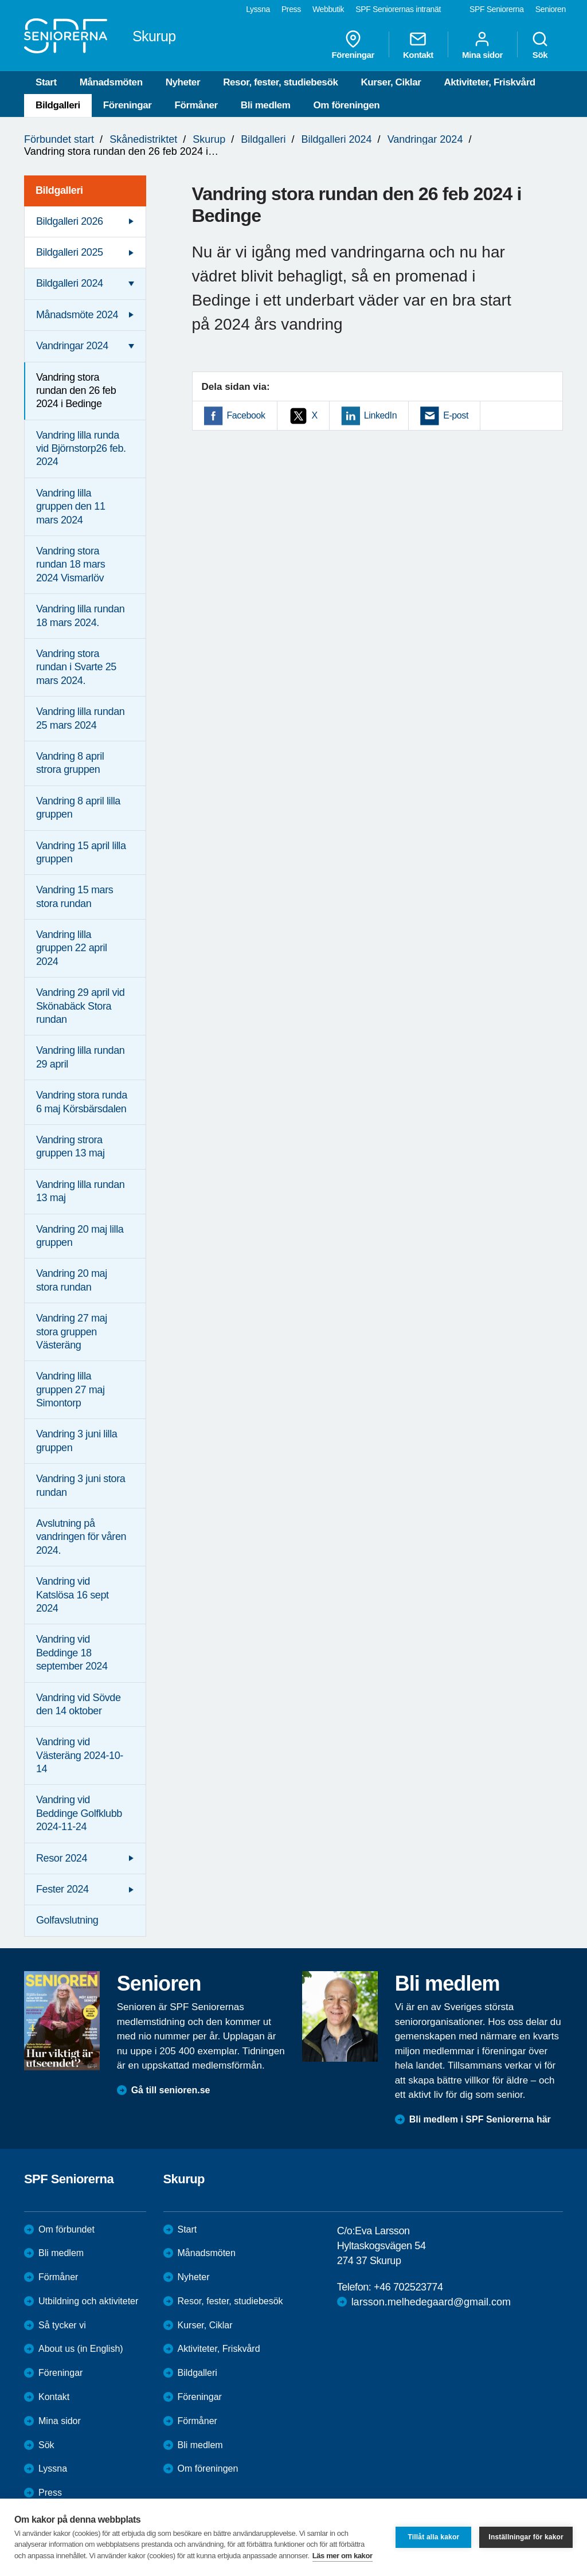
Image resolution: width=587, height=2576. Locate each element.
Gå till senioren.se (170, 2090)
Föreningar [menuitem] (353, 44)
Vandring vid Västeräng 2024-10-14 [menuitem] (79, 1755)
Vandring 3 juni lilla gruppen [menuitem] (76, 1440)
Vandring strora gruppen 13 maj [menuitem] (70, 1146)
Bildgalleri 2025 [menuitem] (69, 252)
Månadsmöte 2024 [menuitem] (77, 314)
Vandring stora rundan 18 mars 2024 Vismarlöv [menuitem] (70, 564)
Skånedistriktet (143, 139)
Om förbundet (66, 2229)
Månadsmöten (111, 82)
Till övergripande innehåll (0, 0)
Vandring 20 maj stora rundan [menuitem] (71, 1280)
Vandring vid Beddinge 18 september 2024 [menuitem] (72, 1652)
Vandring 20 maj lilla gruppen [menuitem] (79, 1235)
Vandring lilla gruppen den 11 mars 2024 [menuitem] (70, 506)
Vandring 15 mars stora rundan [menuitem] (74, 896)
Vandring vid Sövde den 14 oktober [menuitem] (78, 1704)
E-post (455, 415)
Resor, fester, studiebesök (280, 82)
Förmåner (196, 105)
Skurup (209, 139)
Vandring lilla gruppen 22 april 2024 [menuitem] (71, 948)
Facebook (246, 415)
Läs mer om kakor (342, 2555)
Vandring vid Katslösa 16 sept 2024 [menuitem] (72, 1595)
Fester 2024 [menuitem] (62, 1889)
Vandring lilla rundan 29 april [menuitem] (80, 1057)
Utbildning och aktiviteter (88, 2301)
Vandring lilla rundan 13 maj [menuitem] (80, 1191)
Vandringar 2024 (425, 139)
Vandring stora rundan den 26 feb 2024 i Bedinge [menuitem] (76, 391)
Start (46, 82)
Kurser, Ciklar (391, 82)
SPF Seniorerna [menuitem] (496, 9)
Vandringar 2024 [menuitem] (72, 345)
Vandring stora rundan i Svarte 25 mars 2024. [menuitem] (76, 667)
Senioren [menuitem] (550, 9)
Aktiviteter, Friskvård (489, 82)
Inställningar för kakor (525, 2537)
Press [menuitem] (291, 9)
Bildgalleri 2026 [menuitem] (69, 221)
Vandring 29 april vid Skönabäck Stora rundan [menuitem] (80, 1006)
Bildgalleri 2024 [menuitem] (69, 283)
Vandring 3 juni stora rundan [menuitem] (80, 1485)
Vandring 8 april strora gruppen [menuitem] (70, 762)
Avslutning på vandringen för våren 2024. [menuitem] (81, 1537)
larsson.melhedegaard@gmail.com (431, 2302)
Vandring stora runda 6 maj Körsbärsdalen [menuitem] (81, 1101)
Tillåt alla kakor (433, 2537)
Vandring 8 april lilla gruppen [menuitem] (78, 807)
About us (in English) (80, 2349)
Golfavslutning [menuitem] (67, 1920)
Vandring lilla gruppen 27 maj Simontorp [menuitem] (70, 1389)
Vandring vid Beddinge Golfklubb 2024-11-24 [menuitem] (79, 1813)
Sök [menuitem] (540, 44)
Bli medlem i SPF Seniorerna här (480, 2119)
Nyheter (183, 82)
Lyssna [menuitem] (258, 9)
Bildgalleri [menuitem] (59, 190)
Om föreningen (347, 105)
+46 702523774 (408, 2287)
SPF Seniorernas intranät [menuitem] (398, 9)
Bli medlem (266, 105)
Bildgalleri (58, 105)
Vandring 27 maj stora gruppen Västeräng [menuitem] (71, 1331)
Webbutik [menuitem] (328, 9)
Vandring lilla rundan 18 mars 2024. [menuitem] (80, 615)
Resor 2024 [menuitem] (61, 1858)
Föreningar (127, 105)
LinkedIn (380, 415)
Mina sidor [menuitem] (482, 44)
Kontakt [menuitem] (418, 44)
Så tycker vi (62, 2325)
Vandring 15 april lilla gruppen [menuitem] (81, 852)
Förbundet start (59, 139)
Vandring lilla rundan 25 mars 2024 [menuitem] (80, 718)
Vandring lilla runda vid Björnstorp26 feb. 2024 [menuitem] (81, 448)
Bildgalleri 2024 (336, 139)
